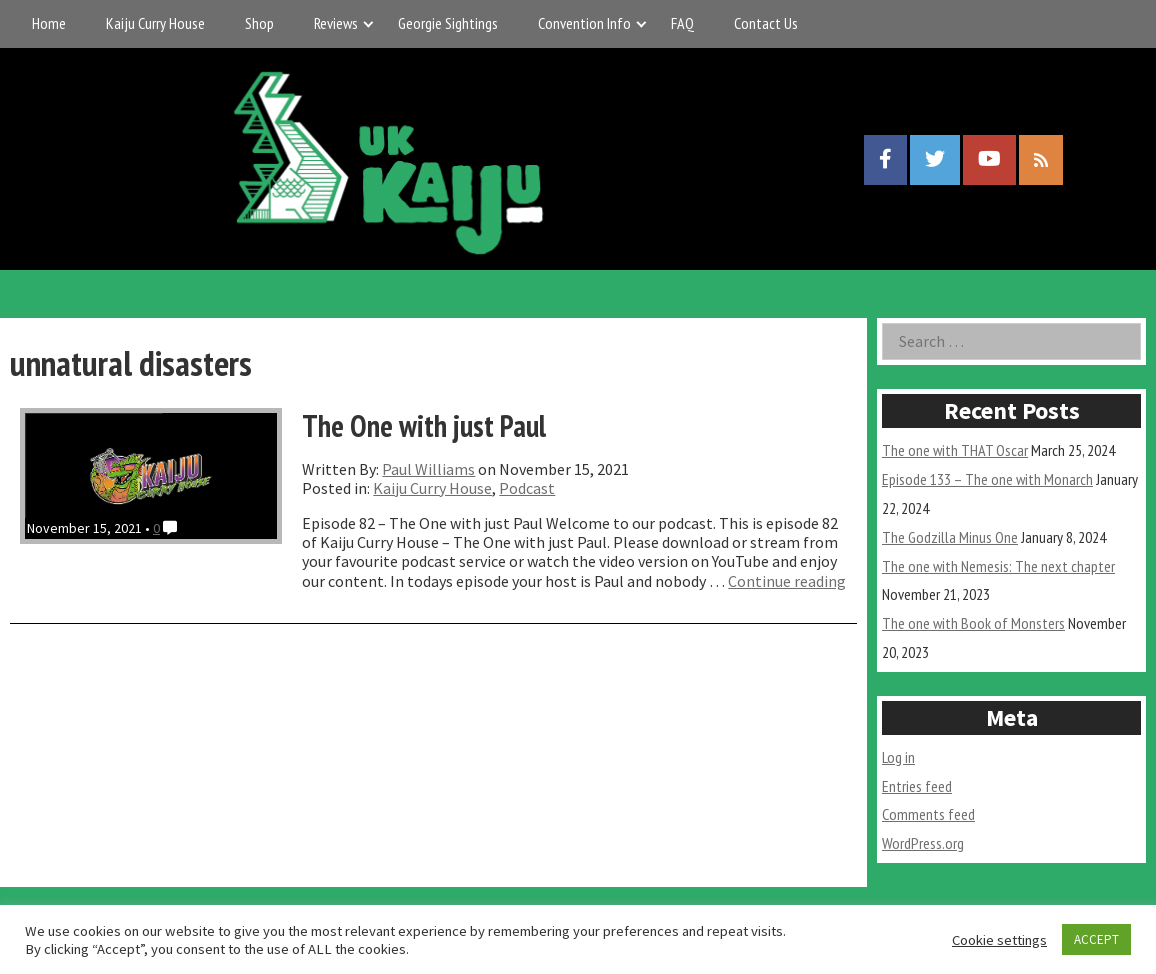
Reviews (336, 23)
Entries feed (917, 786)
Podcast (527, 488)
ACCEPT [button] (1096, 939)
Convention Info (584, 23)
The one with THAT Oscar (955, 450)
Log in (898, 757)
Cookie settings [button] (999, 940)
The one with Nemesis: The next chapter (998, 566)
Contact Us (766, 23)
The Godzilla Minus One (950, 537)
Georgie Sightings (448, 23)
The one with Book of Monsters (973, 623)
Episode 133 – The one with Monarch (987, 479)
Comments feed (928, 814)
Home (49, 23)
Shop (259, 23)
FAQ (682, 23)
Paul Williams (428, 469)
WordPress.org (923, 843)
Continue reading (787, 581)
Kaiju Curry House (155, 23)
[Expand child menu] (368, 23)
